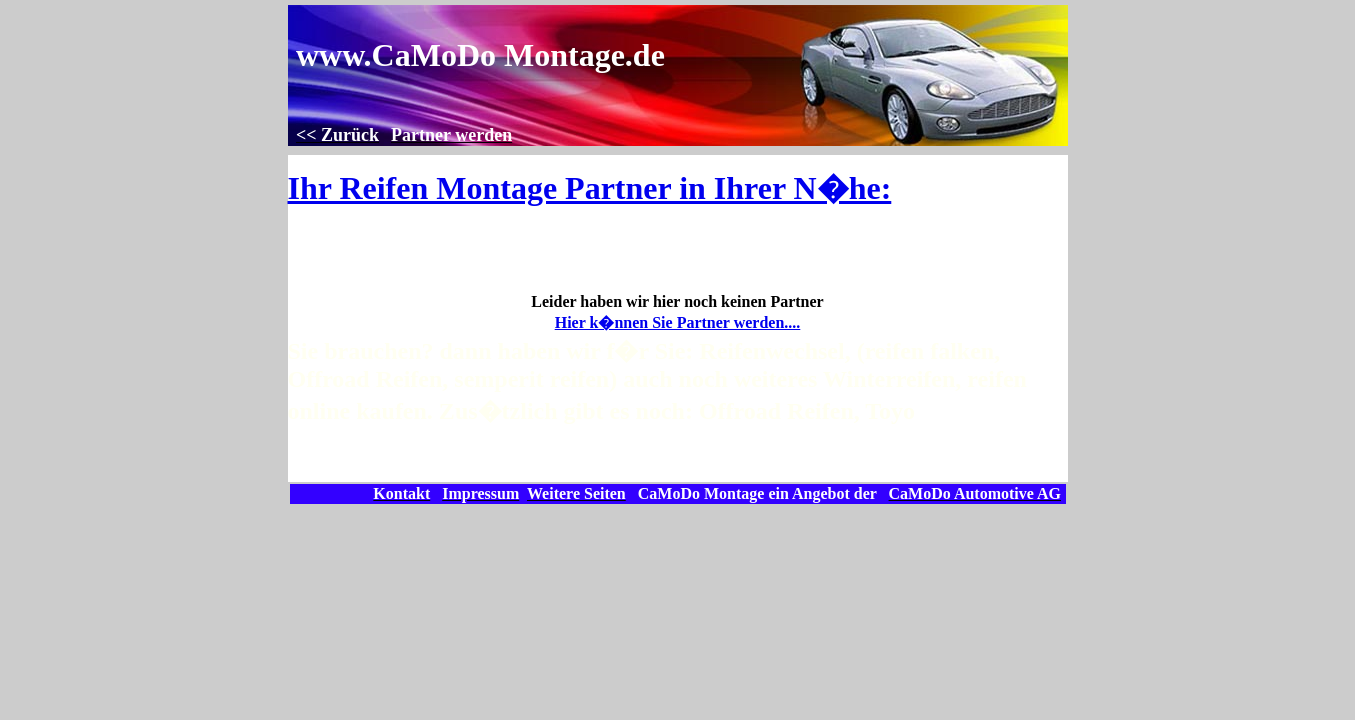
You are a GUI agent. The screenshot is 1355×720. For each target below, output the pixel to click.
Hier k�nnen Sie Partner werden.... (678, 322)
